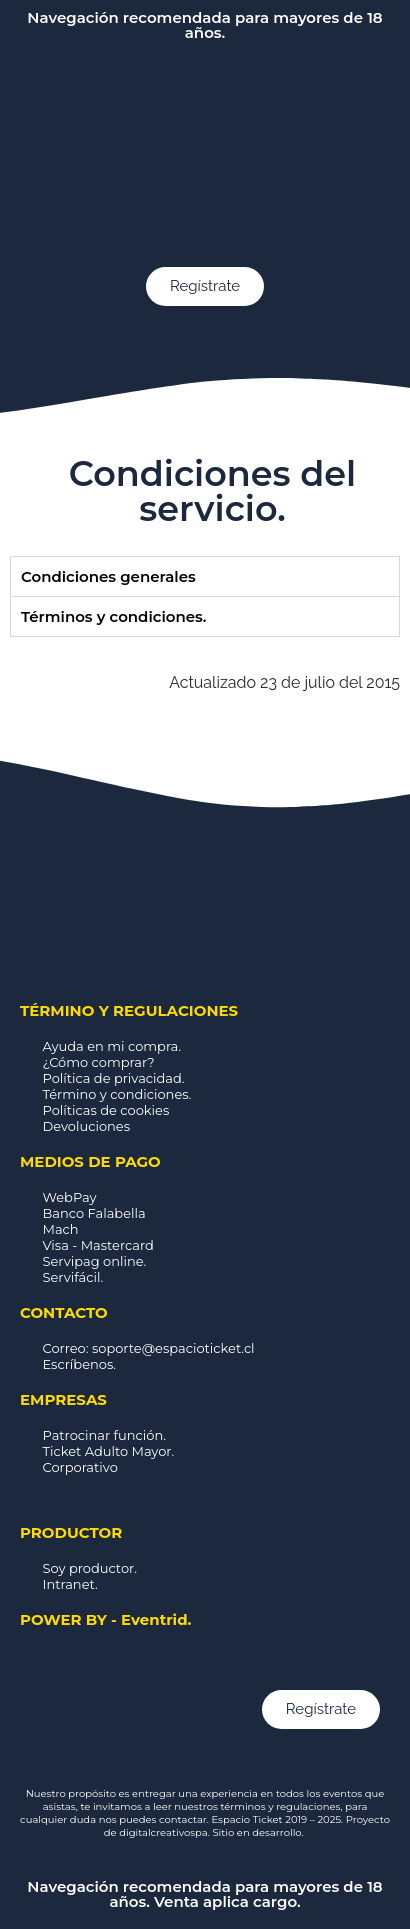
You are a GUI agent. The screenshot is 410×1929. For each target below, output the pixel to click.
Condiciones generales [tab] (108, 576)
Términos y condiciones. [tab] (113, 616)
